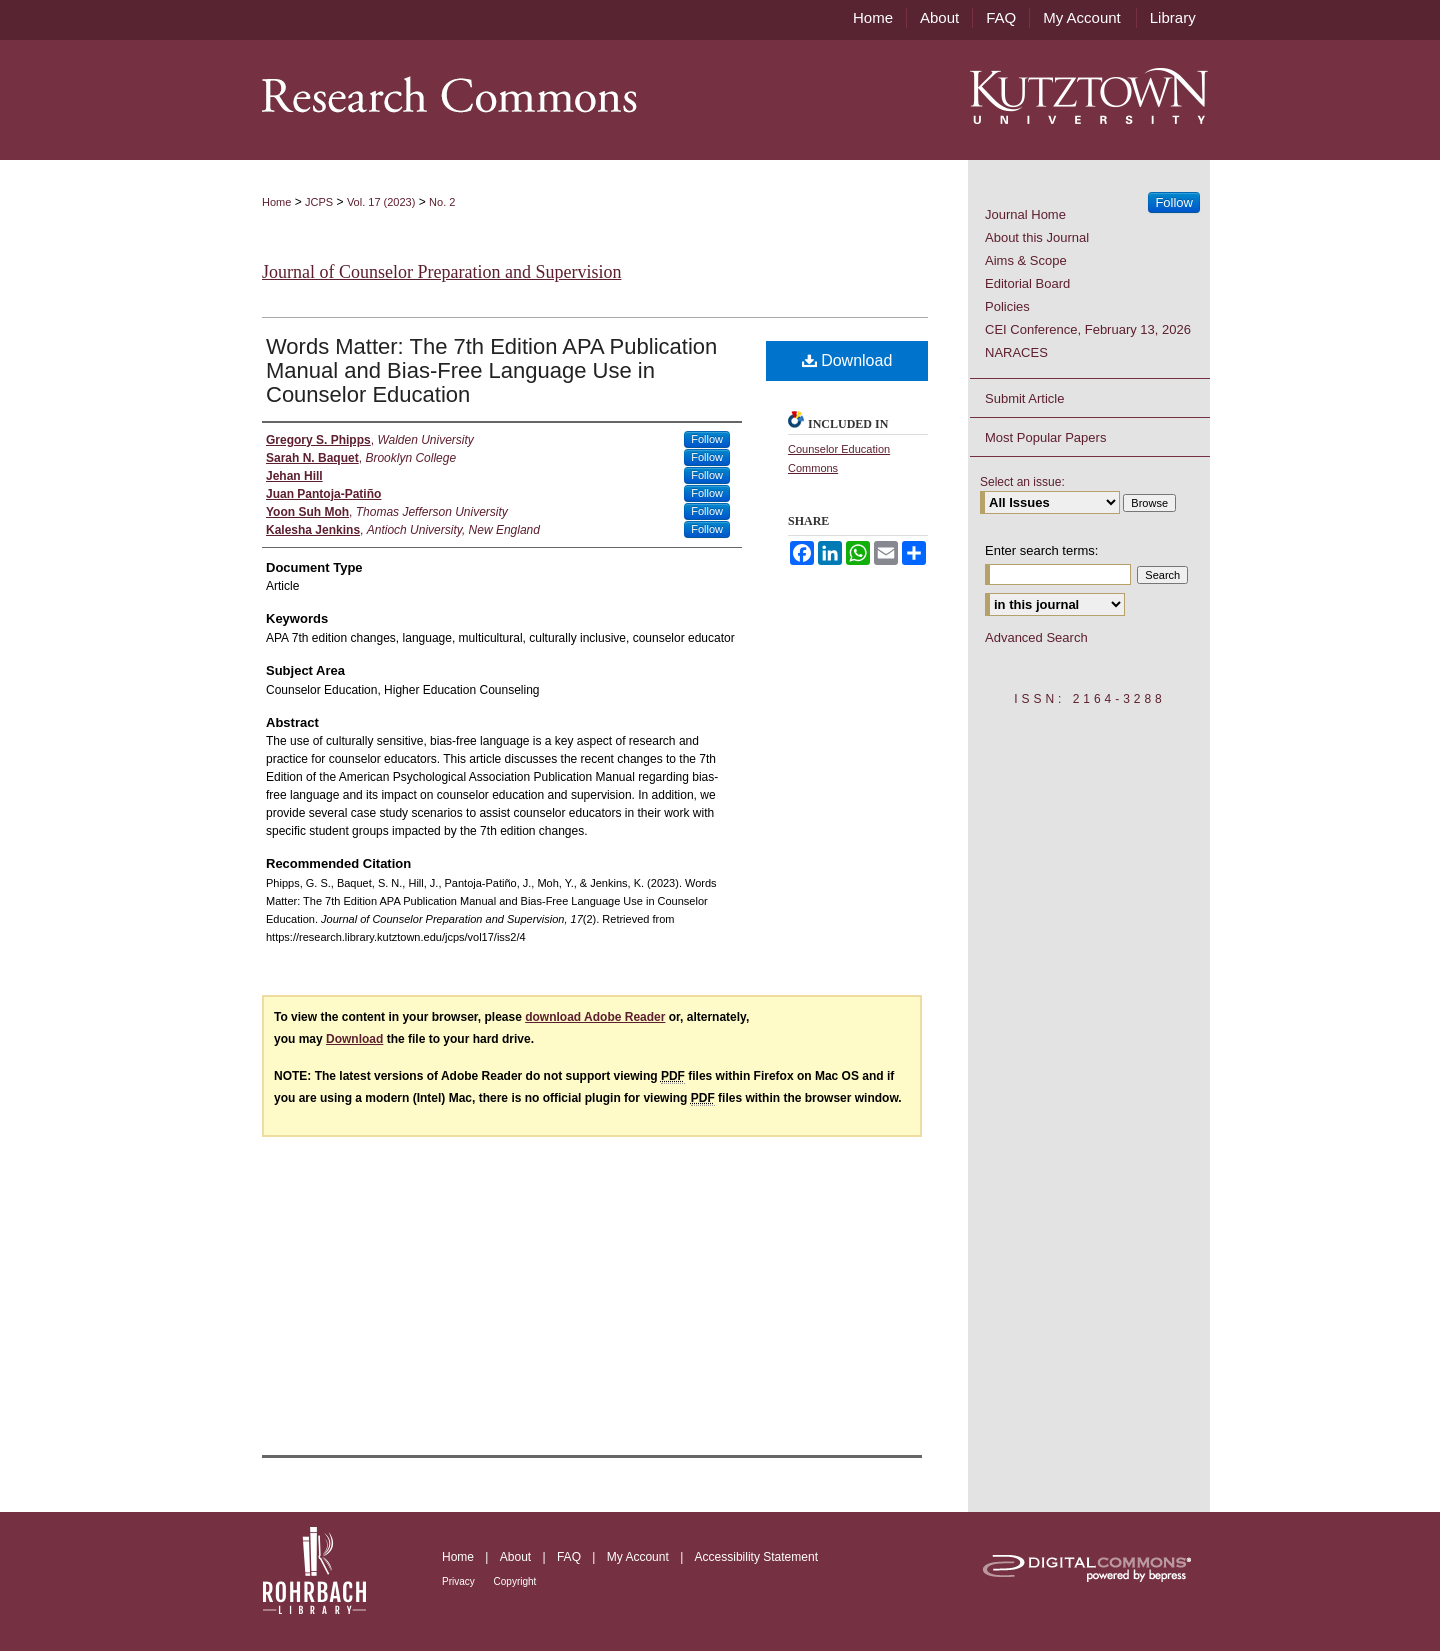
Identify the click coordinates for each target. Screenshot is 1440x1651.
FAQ (570, 1557)
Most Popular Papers (1045, 437)
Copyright (515, 1581)
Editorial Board (1027, 283)
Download (847, 360)
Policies (1007, 306)
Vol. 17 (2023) (381, 202)
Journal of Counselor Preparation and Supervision (441, 272)
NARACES (1016, 352)
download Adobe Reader (595, 1017)
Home (276, 202)
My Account (639, 1557)
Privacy (460, 1581)
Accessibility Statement (756, 1557)
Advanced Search (1036, 637)
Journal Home (1025, 214)
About (517, 1557)
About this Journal (1037, 237)
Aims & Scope (1026, 260)
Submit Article (1024, 398)
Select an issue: (1022, 482)
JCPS (319, 202)
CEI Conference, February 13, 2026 (1088, 329)
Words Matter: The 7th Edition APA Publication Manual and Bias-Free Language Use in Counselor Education (491, 370)
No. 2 (442, 202)
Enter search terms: (1041, 550)
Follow (707, 439)
